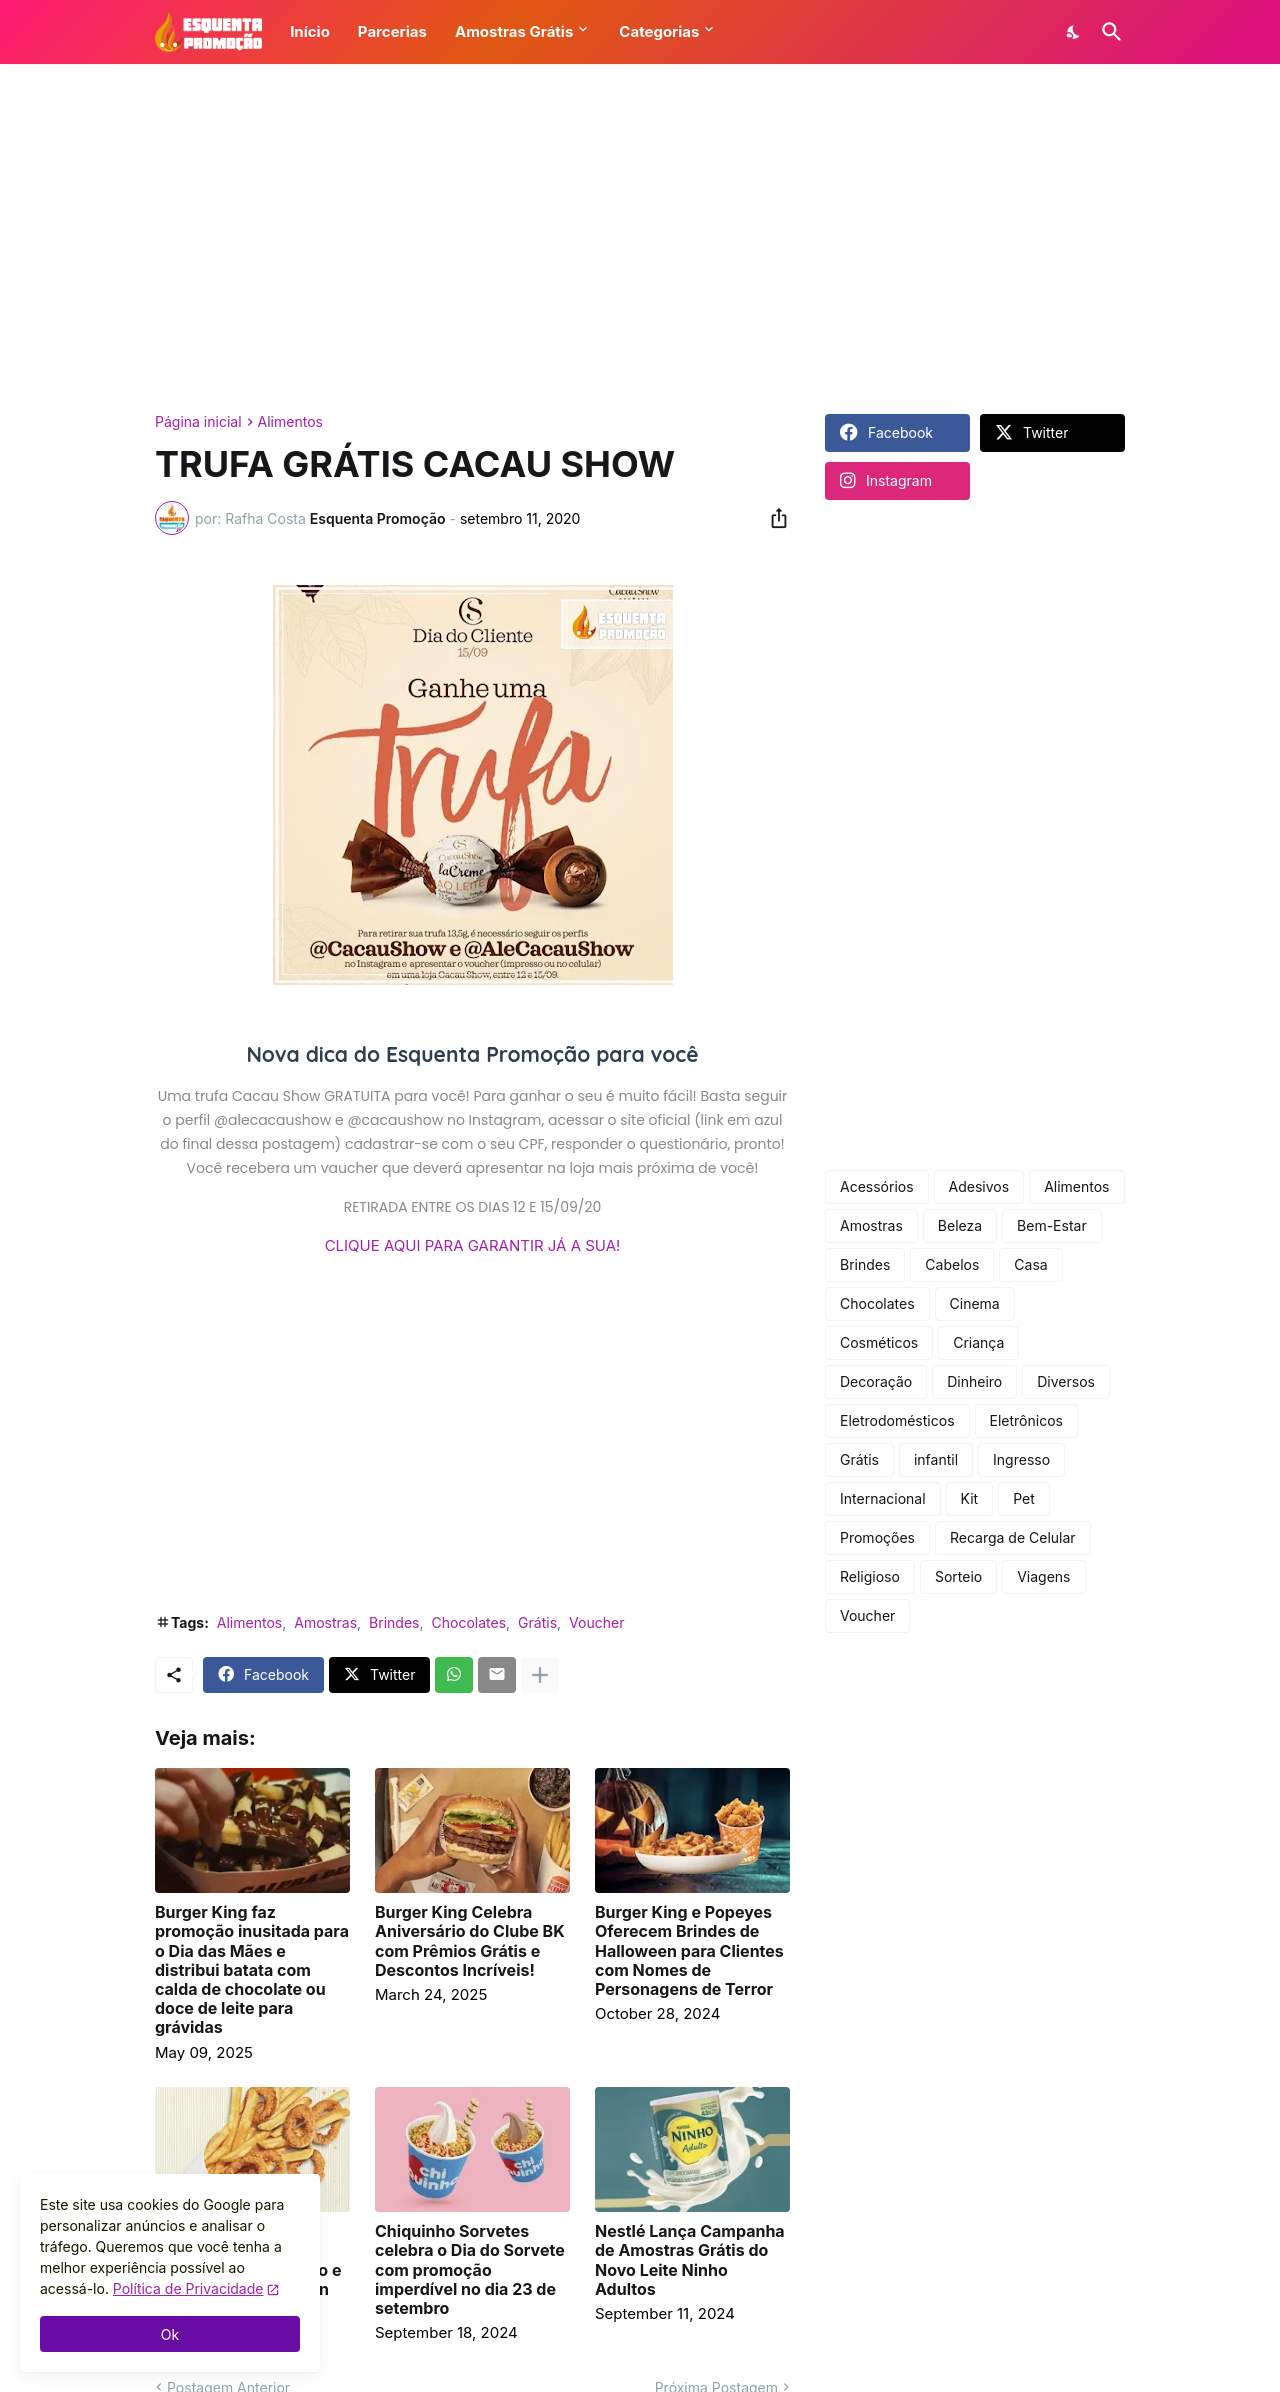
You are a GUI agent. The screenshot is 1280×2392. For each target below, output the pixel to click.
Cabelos (952, 1264)
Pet (1024, 1498)
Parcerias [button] (392, 31)
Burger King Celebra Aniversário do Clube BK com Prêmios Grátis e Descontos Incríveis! (470, 1941)
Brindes (394, 1622)
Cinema (975, 1303)
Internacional (883, 1498)
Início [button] (310, 31)
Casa (1030, 1264)
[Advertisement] (640, 239)
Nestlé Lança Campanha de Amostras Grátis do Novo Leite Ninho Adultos (690, 2260)
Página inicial (198, 422)
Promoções (877, 1537)
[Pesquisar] (1108, 32)
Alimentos (290, 422)
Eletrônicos (1026, 1420)
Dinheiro (974, 1381)
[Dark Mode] (1074, 32)
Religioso (870, 1576)
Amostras (325, 1622)
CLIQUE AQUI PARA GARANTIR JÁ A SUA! (473, 1245)
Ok (170, 2334)
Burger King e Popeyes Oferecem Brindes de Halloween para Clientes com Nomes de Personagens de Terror (689, 1951)
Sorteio (958, 1576)
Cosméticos (879, 1342)
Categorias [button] (659, 31)
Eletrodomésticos (897, 1420)
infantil (936, 1459)
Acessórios (877, 1186)
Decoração (876, 1381)
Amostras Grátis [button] (514, 31)
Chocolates (469, 1622)
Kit (970, 1498)
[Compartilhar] (773, 518)
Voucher (596, 1622)
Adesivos (979, 1186)
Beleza (960, 1225)
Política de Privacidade (188, 2288)
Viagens (1043, 1576)
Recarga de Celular (1013, 1537)
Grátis (537, 1622)
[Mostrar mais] (540, 1675)
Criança (978, 1342)
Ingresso (1021, 1459)
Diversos (1066, 1381)
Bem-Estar (1052, 1225)
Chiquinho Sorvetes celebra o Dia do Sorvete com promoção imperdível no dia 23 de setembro (470, 2270)
